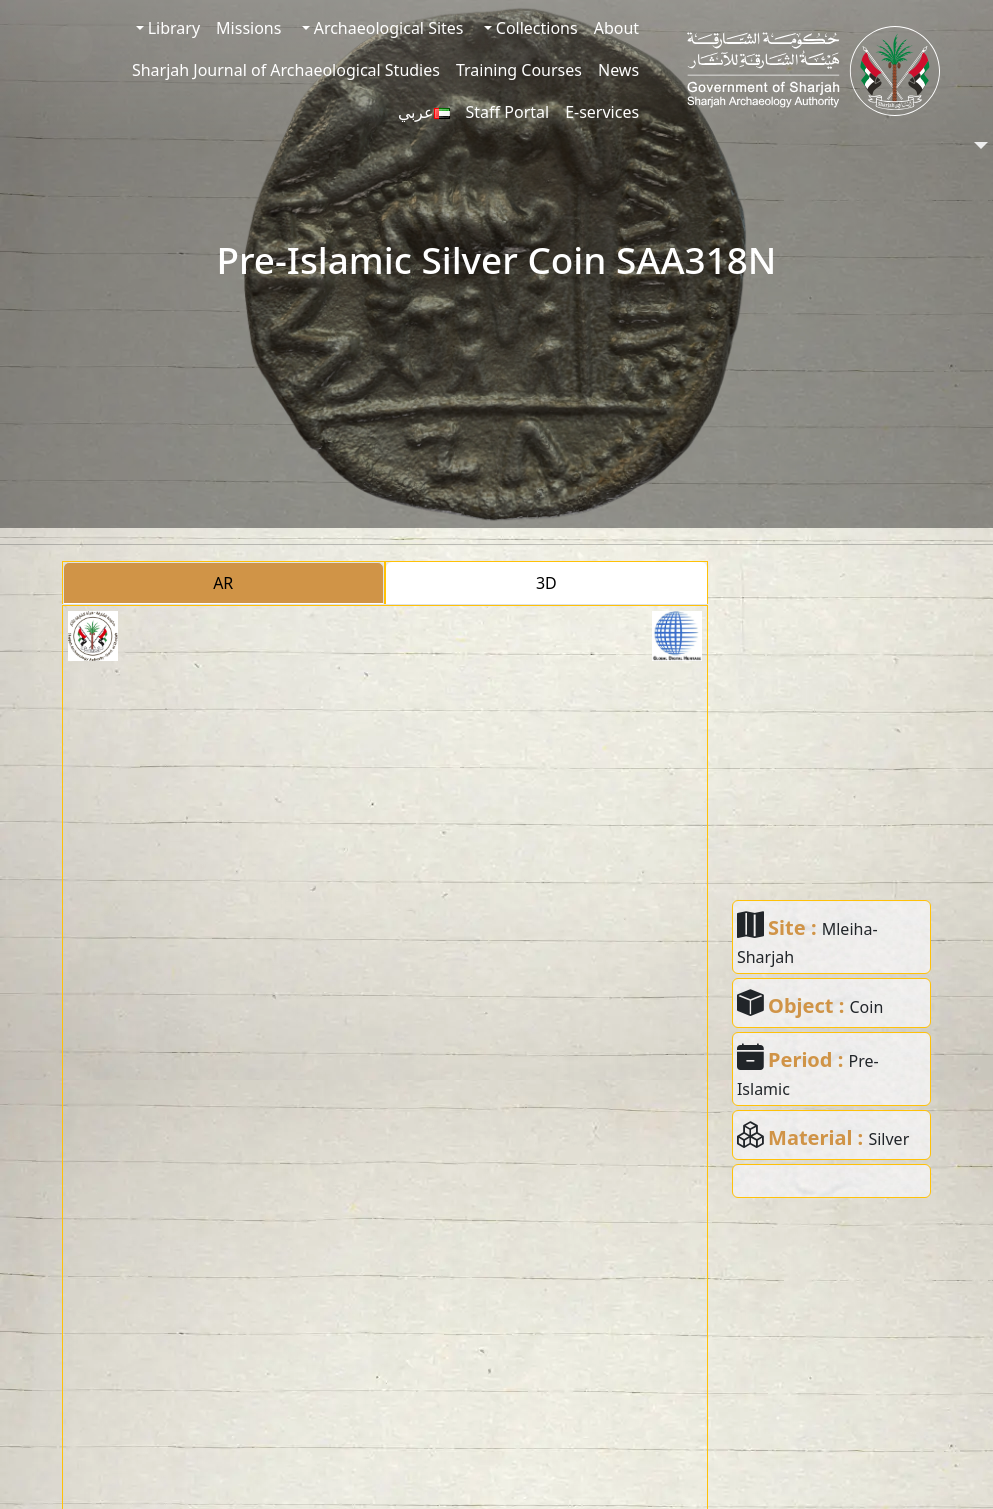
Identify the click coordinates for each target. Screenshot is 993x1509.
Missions (248, 28)
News (618, 70)
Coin (866, 1007)
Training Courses (519, 70)
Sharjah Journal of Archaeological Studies (286, 70)
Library (172, 28)
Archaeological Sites (387, 28)
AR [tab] (223, 583)
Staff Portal (508, 112)
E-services (602, 112)
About (616, 28)
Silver (888, 1139)
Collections (535, 28)
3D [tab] (546, 583)
